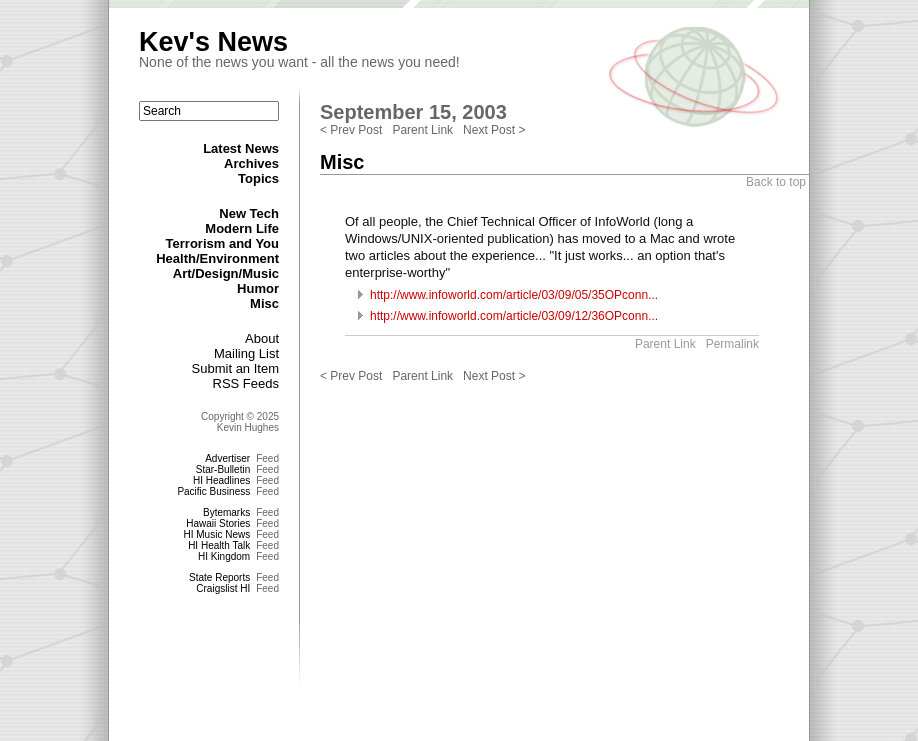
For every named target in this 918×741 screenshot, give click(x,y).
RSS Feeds (246, 383)
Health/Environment (217, 258)
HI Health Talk (219, 545)
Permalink (732, 344)
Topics (258, 178)
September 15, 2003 (413, 112)
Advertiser (227, 458)
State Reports (219, 577)
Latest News (241, 148)
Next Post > (494, 130)
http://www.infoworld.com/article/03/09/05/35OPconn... (514, 295)
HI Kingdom (224, 556)
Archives (251, 163)
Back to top (776, 182)
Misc (264, 303)
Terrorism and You (222, 243)
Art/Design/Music (226, 273)
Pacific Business (213, 491)
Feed (267, 458)
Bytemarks (226, 512)
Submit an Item (235, 368)
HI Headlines (221, 480)
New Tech (249, 213)
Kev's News (213, 42)
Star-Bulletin (223, 469)
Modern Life (242, 228)
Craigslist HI (223, 588)
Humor (258, 288)
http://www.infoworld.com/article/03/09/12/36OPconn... (514, 316)
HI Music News (217, 534)
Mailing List (246, 353)
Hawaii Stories (218, 523)
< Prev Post (351, 130)
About (262, 338)
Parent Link (422, 130)
